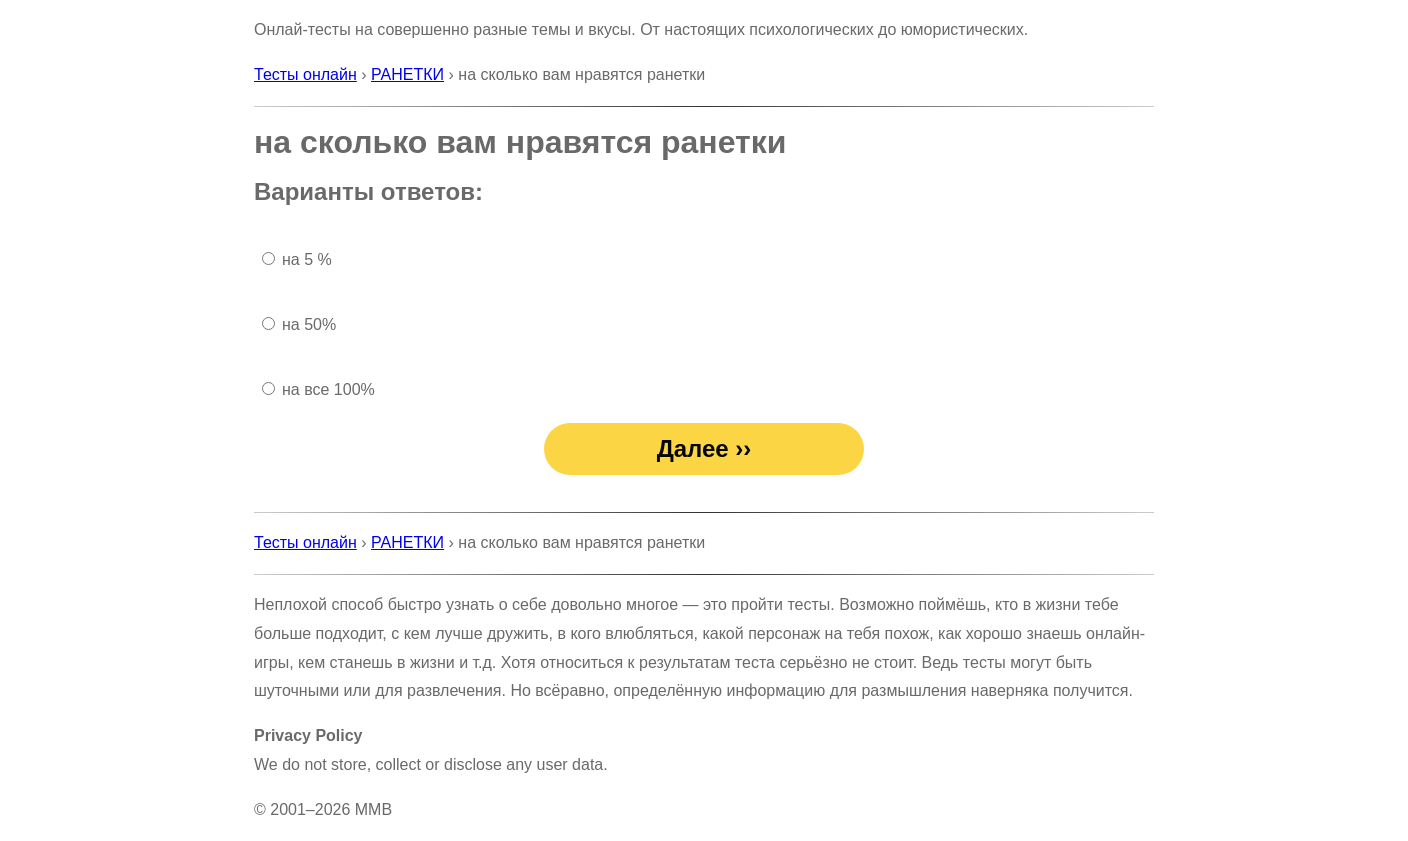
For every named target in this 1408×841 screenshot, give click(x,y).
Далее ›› (704, 448)
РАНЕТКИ (407, 74)
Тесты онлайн (305, 74)
